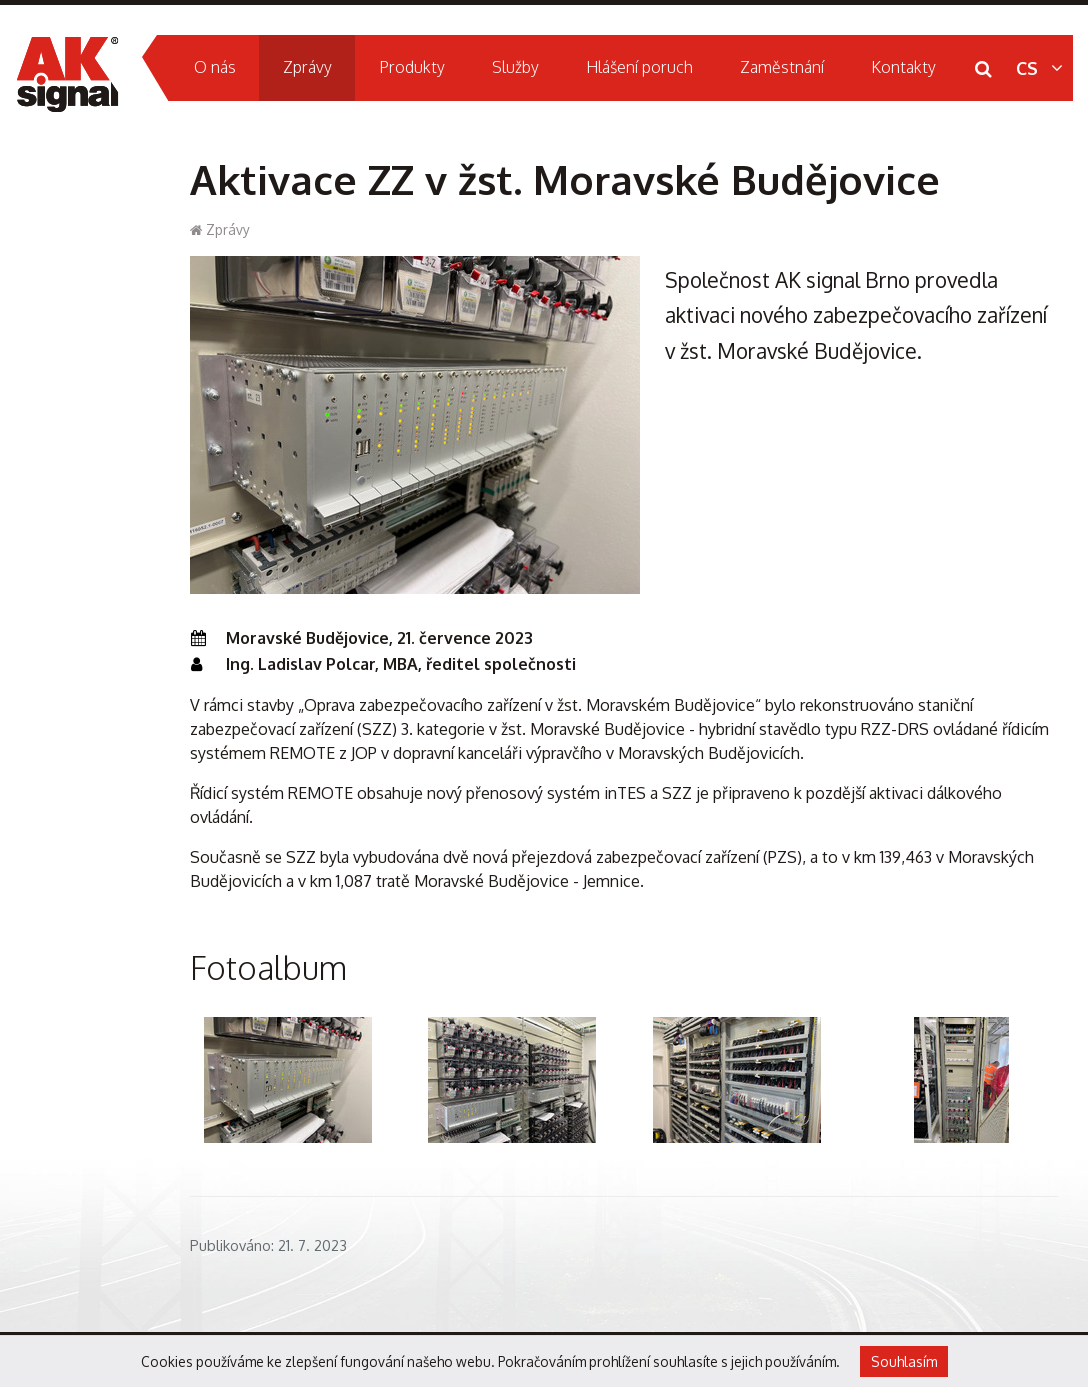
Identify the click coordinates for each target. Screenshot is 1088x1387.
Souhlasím (904, 1361)
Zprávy (228, 229)
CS (1039, 68)
